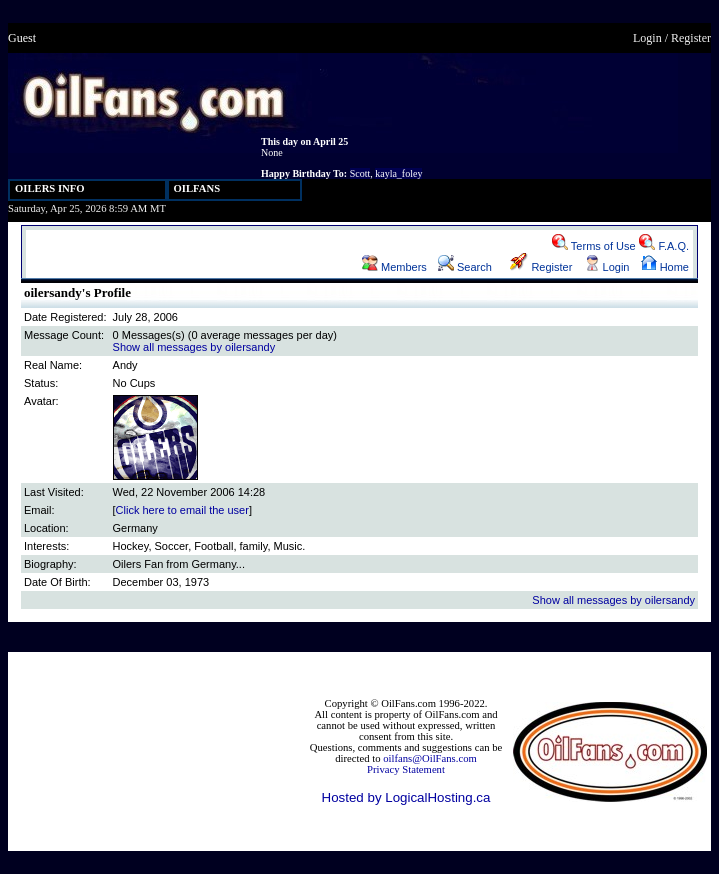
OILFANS (197, 188)
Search (465, 267)
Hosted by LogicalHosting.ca (406, 797)
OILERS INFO (50, 188)
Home (665, 267)
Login (647, 38)
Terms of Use (594, 246)
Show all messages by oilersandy (194, 347)
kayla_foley (398, 173)
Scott (360, 173)
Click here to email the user (182, 510)
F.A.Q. (664, 246)
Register (691, 38)
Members (394, 267)
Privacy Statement (406, 769)
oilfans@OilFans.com (430, 758)
